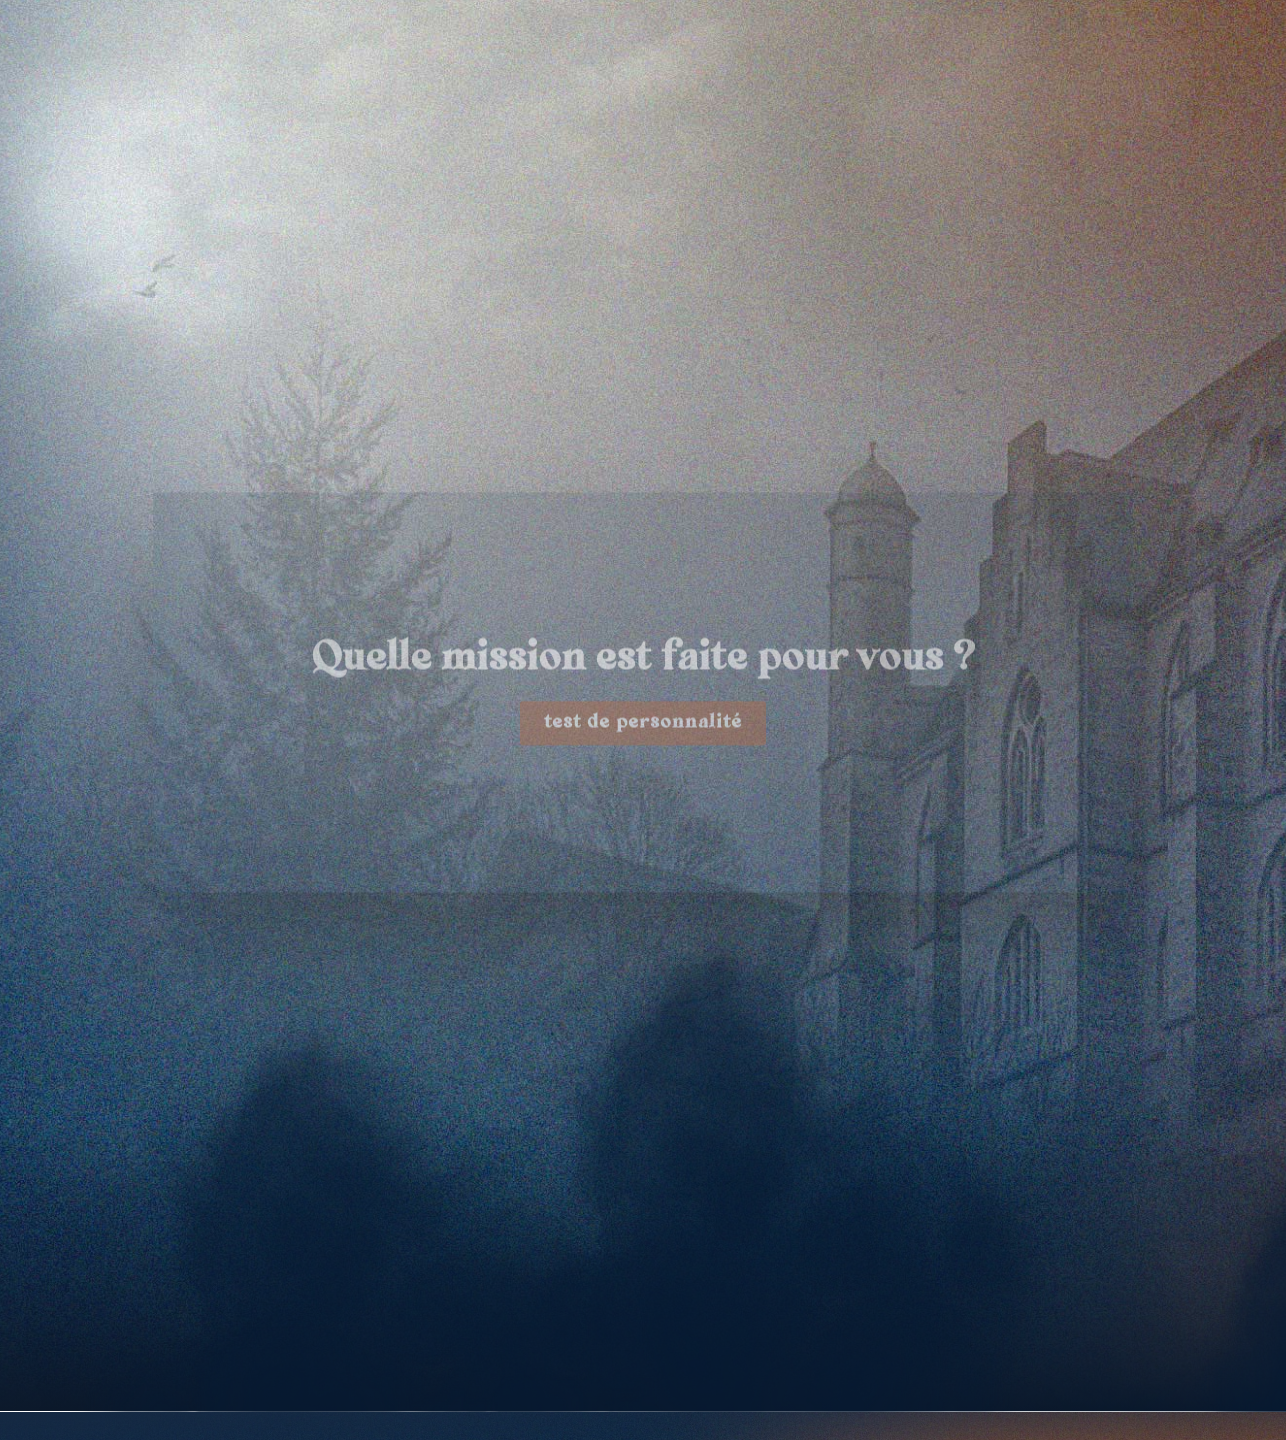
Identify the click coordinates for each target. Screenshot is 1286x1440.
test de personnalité (643, 750)
